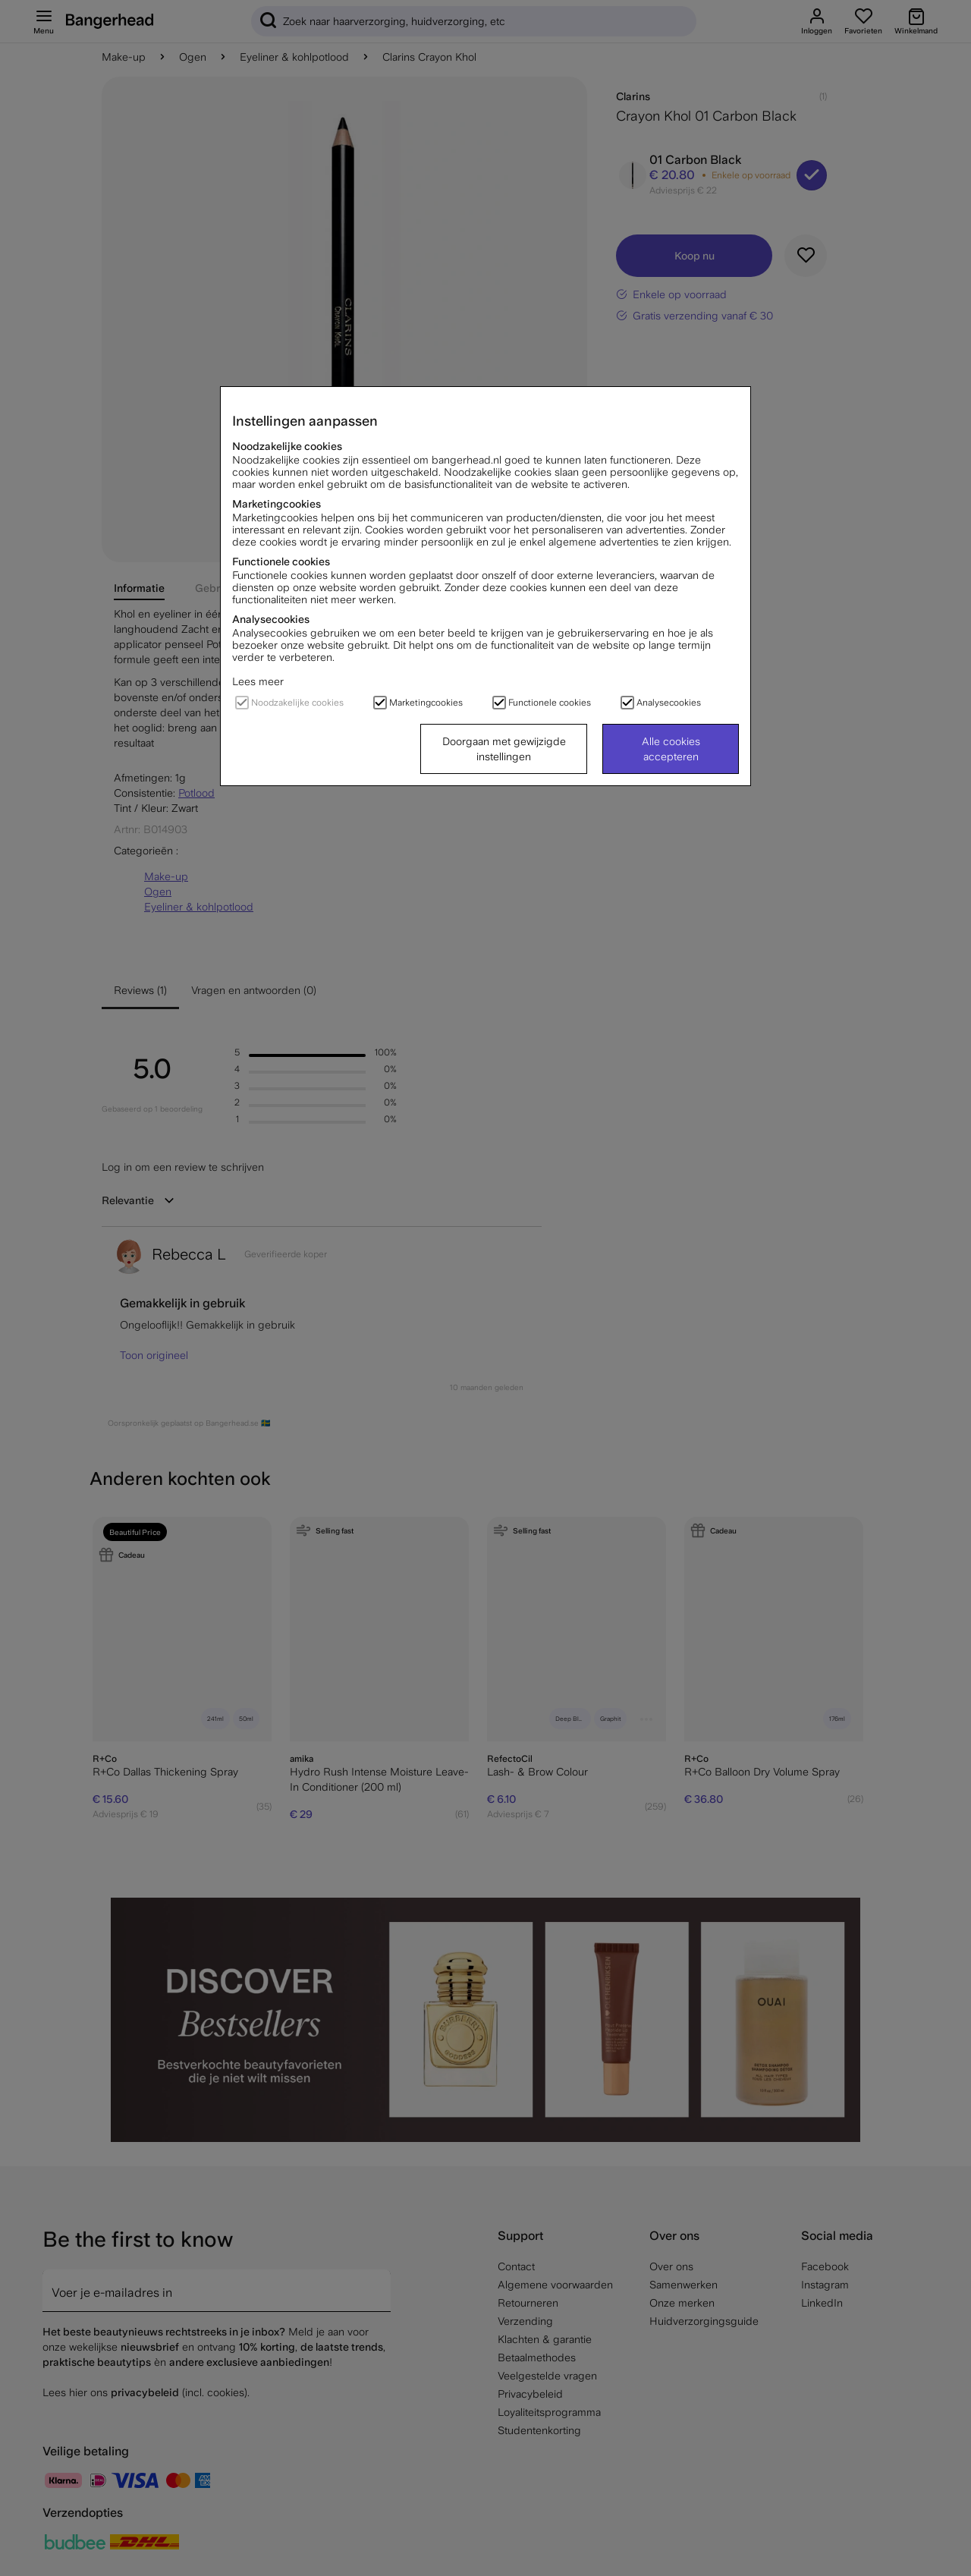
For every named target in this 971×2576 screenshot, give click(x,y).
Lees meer (258, 681)
